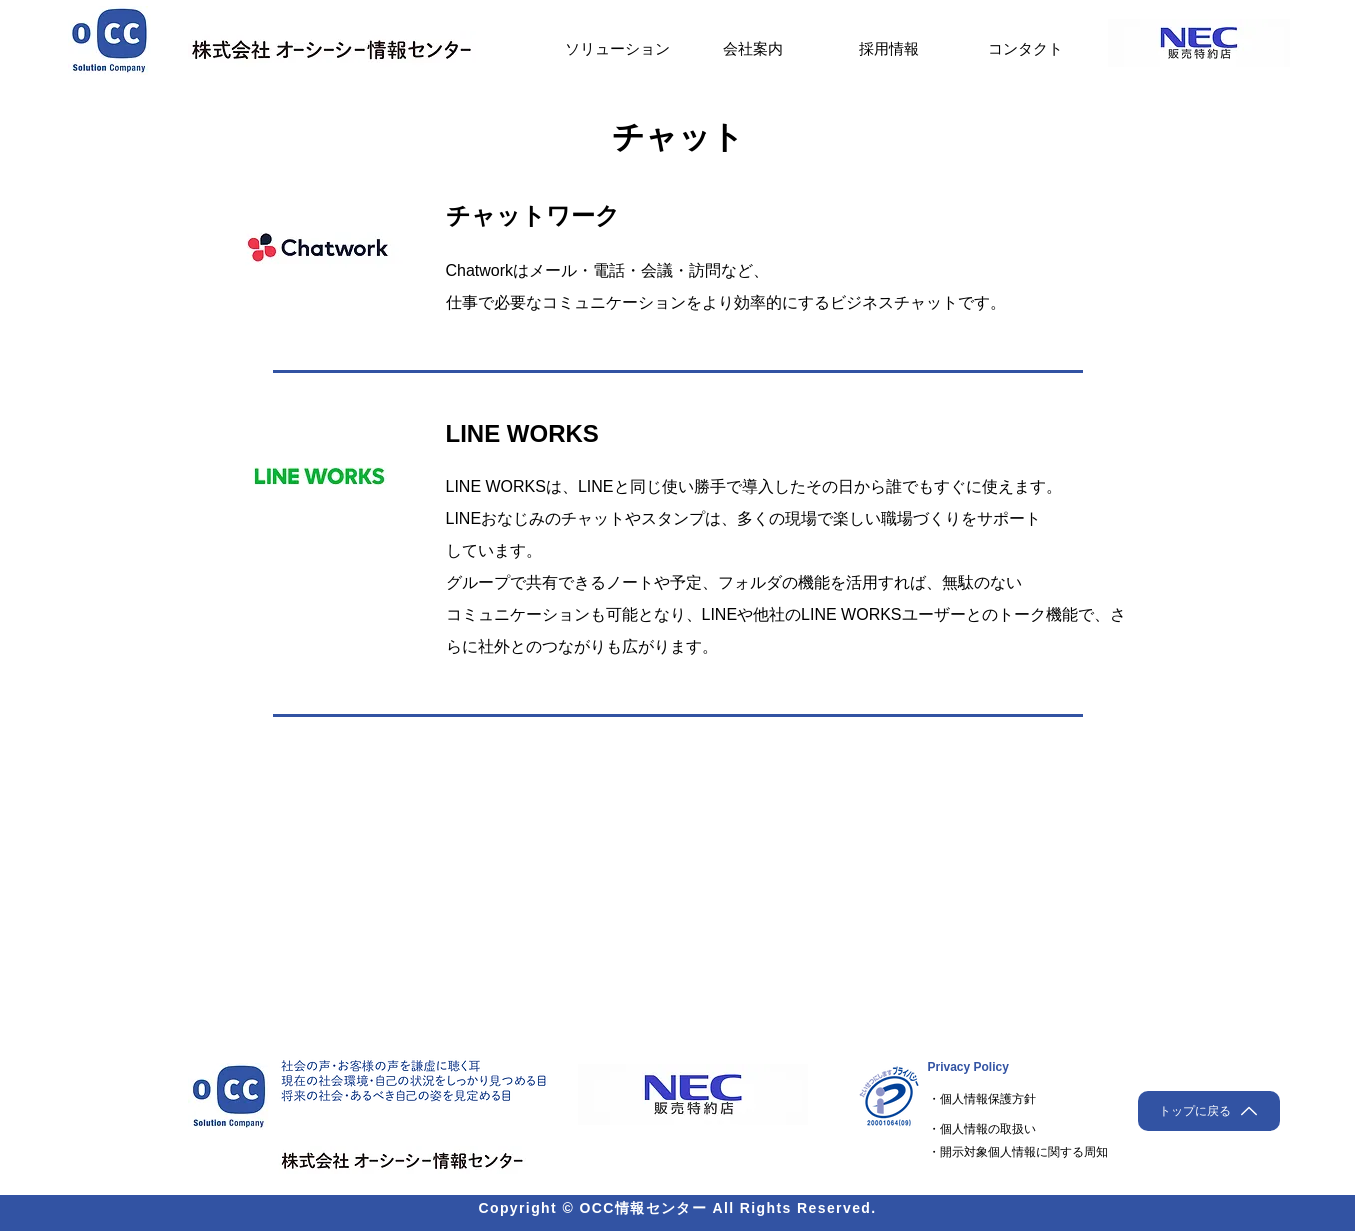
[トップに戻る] (1209, 1111)
